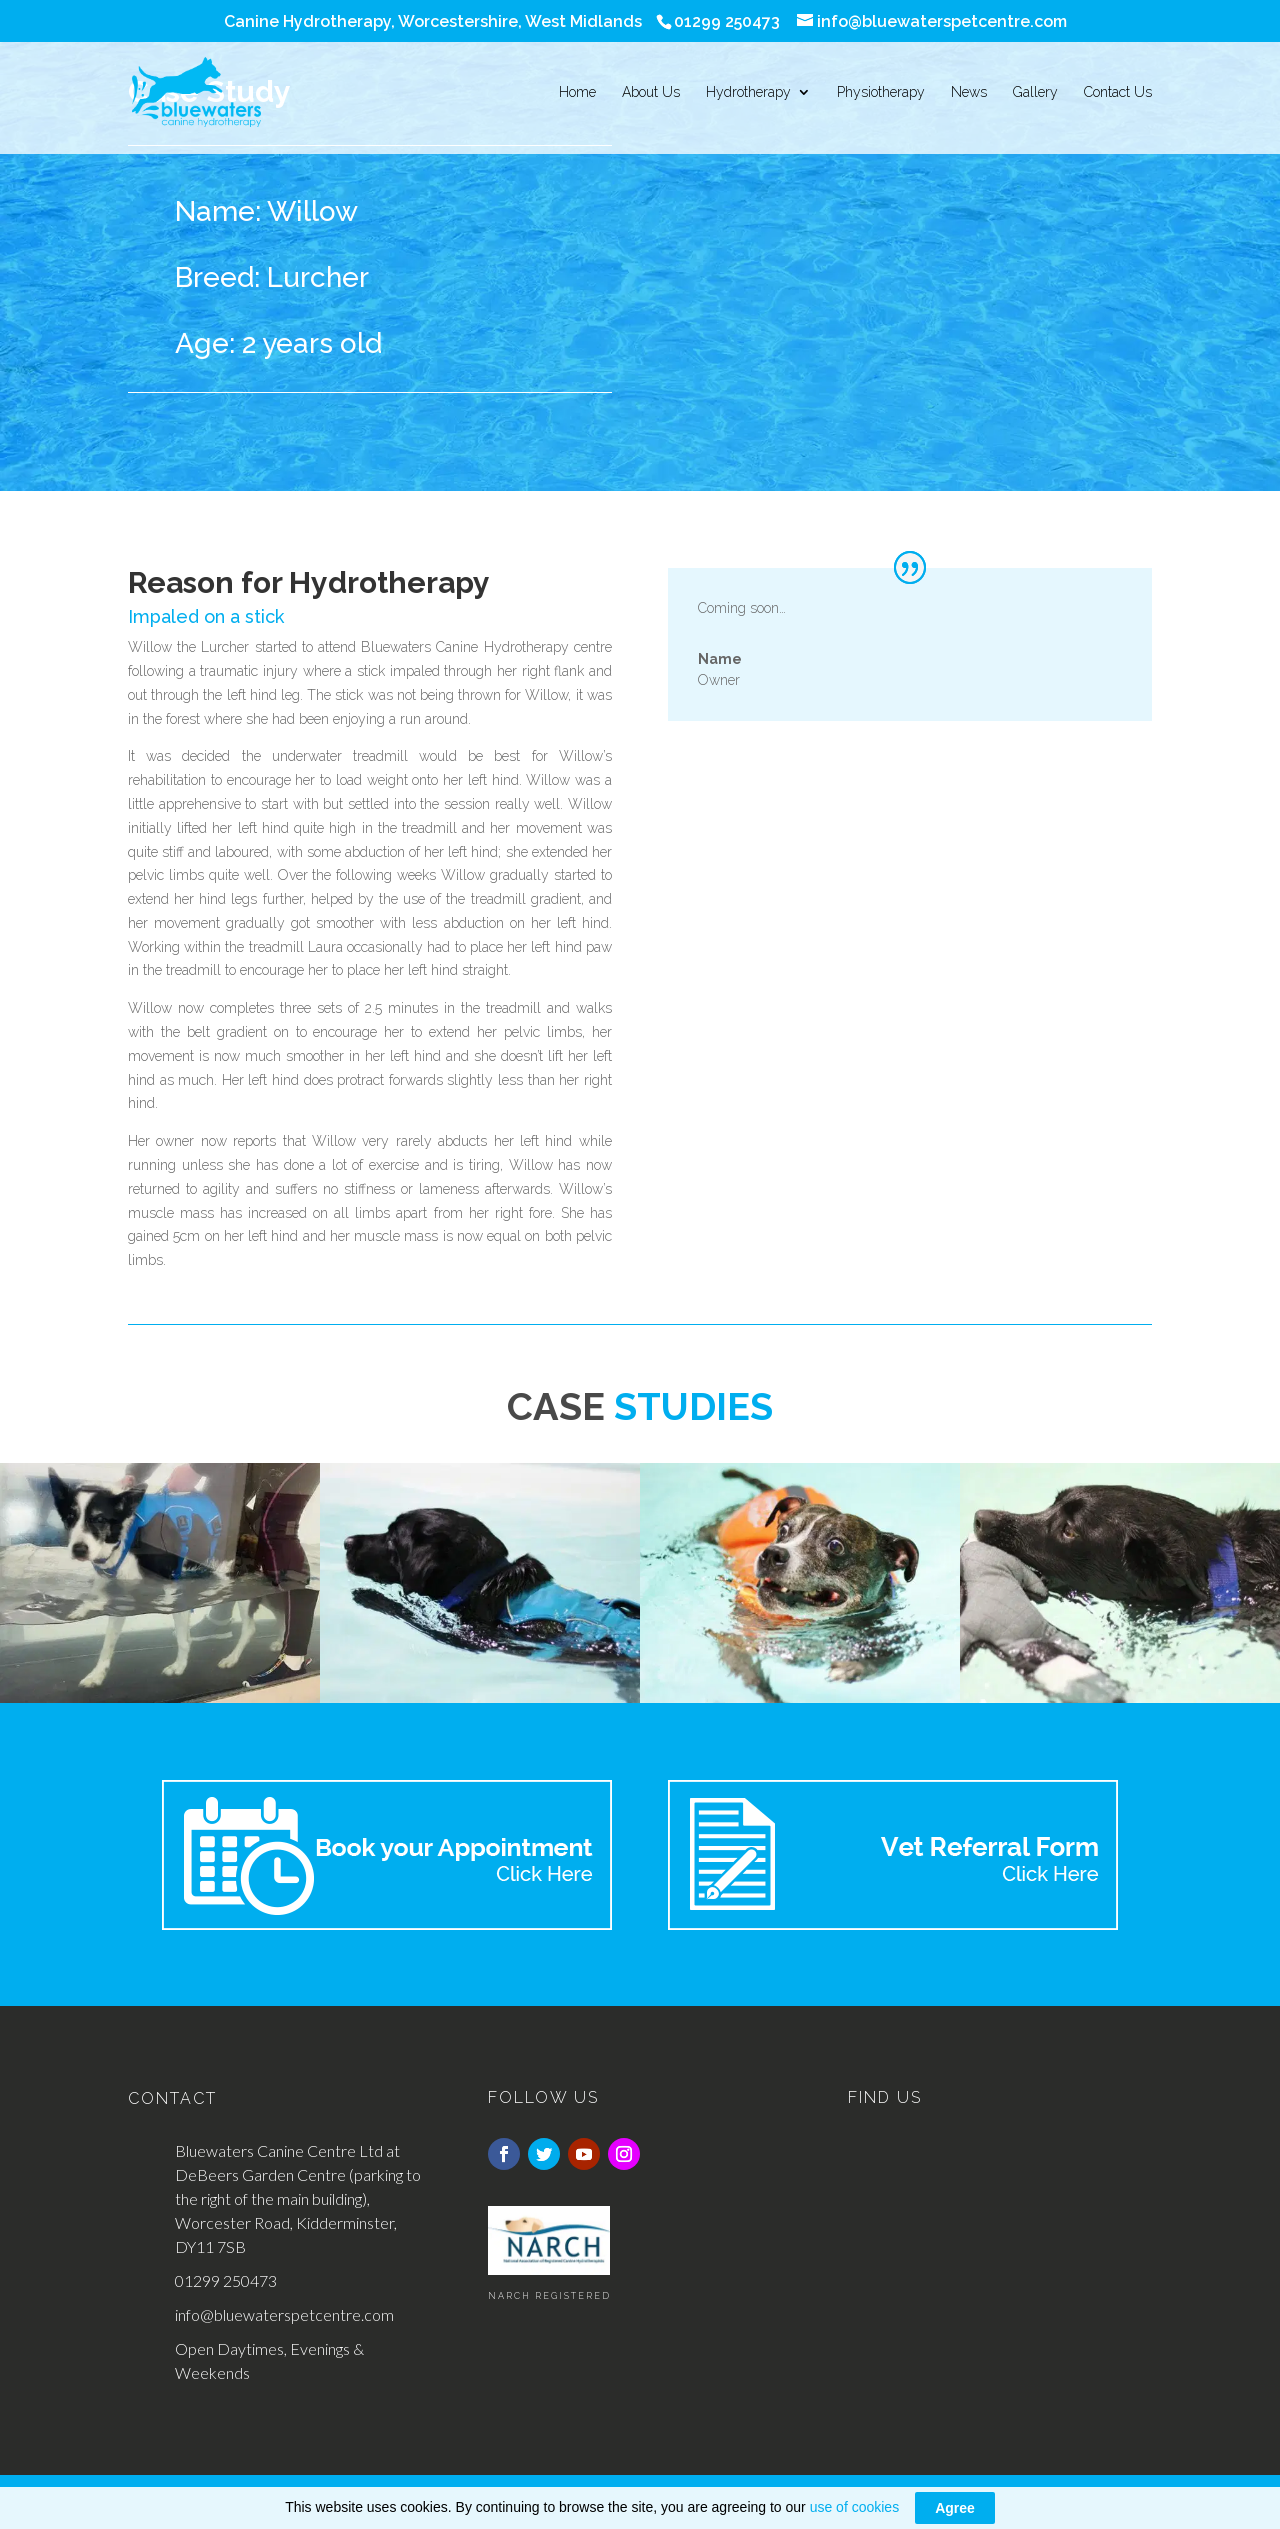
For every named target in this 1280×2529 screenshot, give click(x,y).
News (969, 92)
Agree (955, 2508)
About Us (651, 92)
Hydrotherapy (748, 92)
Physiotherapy (881, 92)
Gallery (1035, 92)
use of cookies (855, 2507)
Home (577, 92)
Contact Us (1118, 92)
